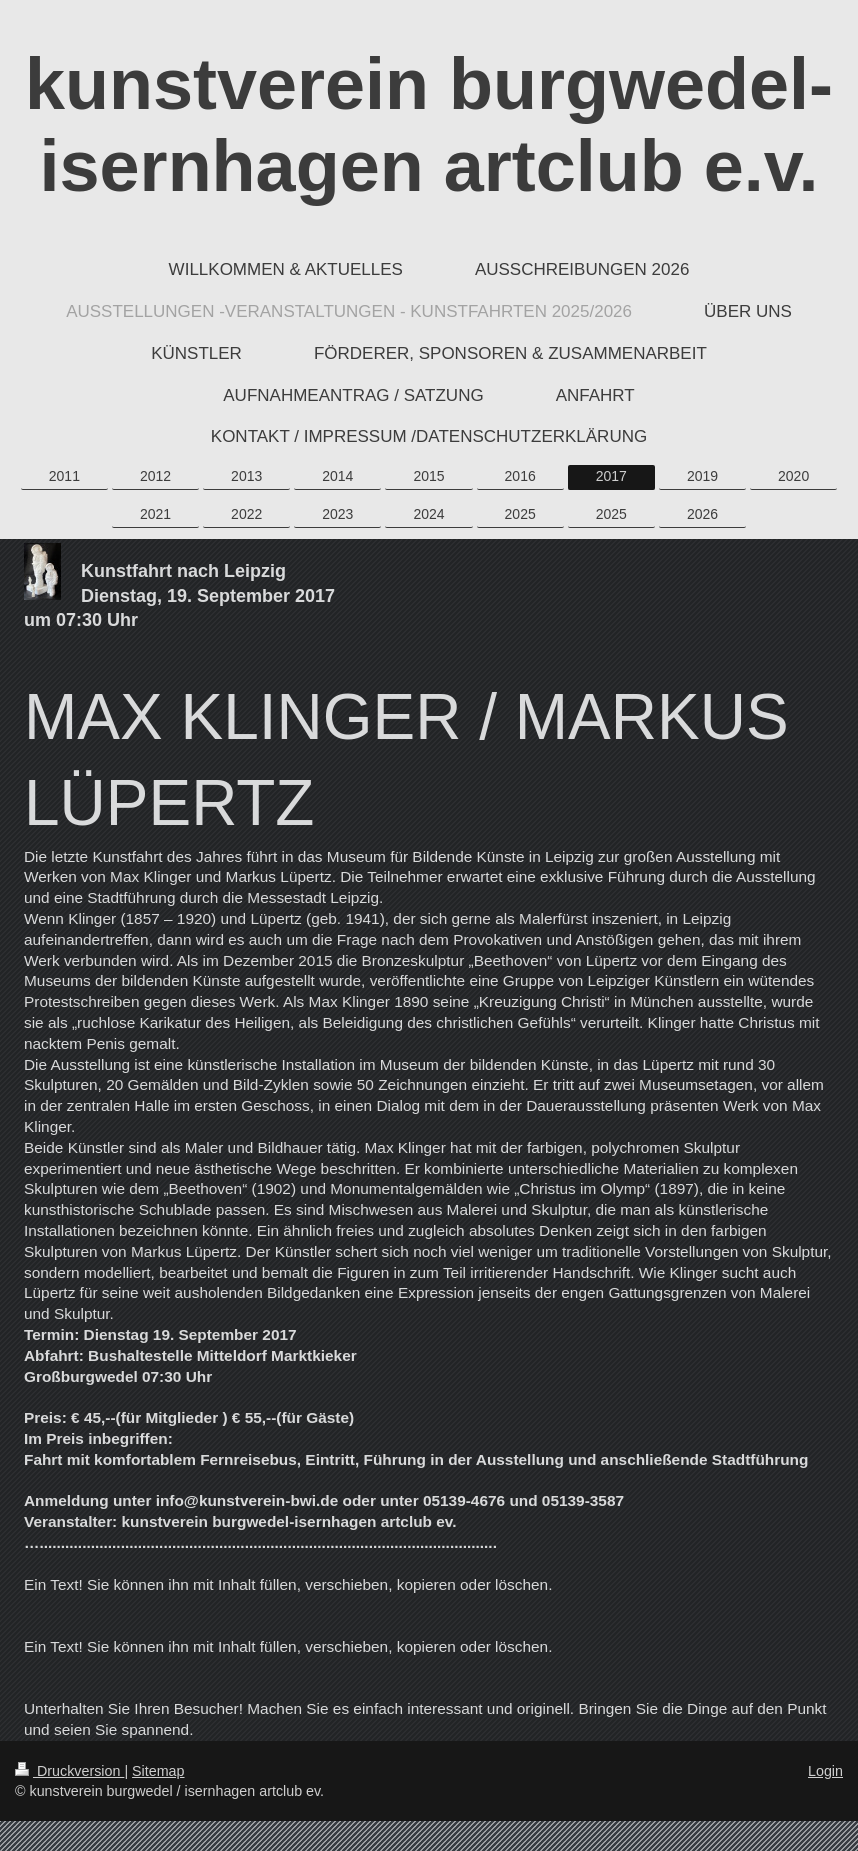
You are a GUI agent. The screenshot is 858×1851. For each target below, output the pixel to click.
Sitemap (158, 1771)
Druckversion (69, 1771)
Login (825, 1771)
